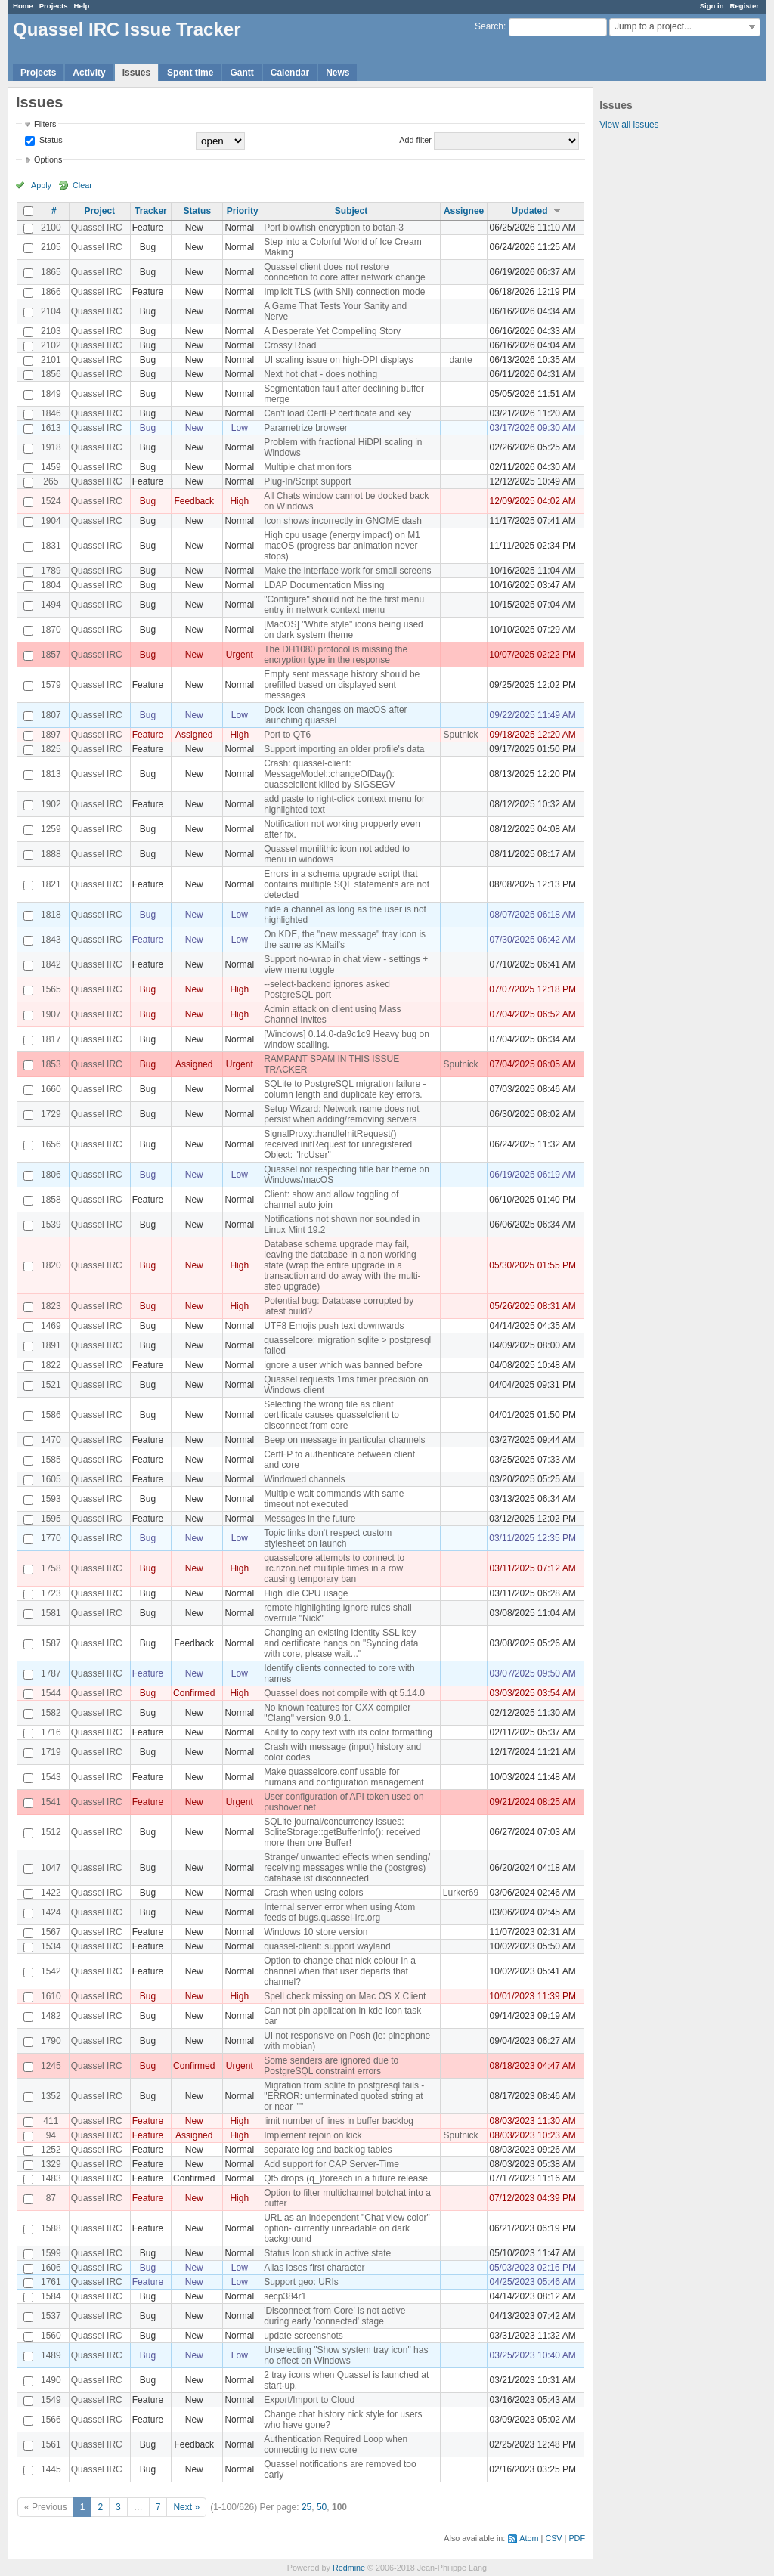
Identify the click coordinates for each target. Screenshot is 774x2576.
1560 (51, 2335)
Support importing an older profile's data (344, 749)
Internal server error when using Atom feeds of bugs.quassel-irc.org (339, 1912)
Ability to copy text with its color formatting (348, 1732)
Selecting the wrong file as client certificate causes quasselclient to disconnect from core (331, 1415)
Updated (530, 211)
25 (306, 2507)
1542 (51, 1971)
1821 (51, 884)
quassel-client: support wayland (327, 1946)
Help (82, 6)
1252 (51, 2149)
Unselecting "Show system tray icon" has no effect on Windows (346, 2355)
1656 (51, 1144)
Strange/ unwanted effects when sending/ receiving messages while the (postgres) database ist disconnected (347, 1868)
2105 (51, 247)
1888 (51, 854)
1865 (51, 272)
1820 (51, 1265)
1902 (51, 804)
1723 (51, 1593)
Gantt (241, 72)
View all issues (628, 124)
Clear (82, 185)
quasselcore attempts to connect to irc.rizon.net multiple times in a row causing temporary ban (334, 1568)
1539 (51, 1224)
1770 (51, 1538)
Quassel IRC (96, 227)
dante (461, 360)
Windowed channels (304, 1479)
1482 (51, 2016)
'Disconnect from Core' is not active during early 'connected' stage (334, 2316)
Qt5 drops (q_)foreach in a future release (346, 2178)
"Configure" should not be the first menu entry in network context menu (344, 604)
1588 (51, 2228)
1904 (51, 521)
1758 (51, 1568)
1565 (51, 989)
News (337, 72)
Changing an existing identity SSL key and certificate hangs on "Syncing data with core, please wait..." (341, 1643)
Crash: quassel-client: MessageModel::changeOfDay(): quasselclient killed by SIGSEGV (329, 774)
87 (51, 2198)
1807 (51, 715)
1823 (51, 1306)
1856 (51, 374)
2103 (51, 331)
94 (51, 2135)
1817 (51, 1039)
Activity (89, 72)
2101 (51, 360)
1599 (51, 2253)
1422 (51, 1892)
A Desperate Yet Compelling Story (332, 331)
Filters (45, 123)
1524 (51, 501)
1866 (51, 291)
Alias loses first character (314, 2267)
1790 (51, 2041)
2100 (51, 227)
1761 (51, 2282)
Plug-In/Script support (307, 481)
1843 (51, 939)
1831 (51, 545)
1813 (51, 774)
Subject (351, 211)
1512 (51, 1832)
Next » (186, 2507)
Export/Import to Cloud (309, 2400)
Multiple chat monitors (308, 467)
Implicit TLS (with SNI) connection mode (344, 291)
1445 (51, 2469)
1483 (51, 2178)
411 (50, 2121)
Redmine (349, 2567)
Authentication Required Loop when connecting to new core (335, 2444)
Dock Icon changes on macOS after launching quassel (335, 715)
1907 (51, 1014)
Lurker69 (460, 1892)
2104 (51, 311)
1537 (51, 2316)
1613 (51, 428)
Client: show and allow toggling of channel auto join (331, 1199)
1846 (51, 413)
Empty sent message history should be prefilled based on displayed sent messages (342, 685)
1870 (51, 629)
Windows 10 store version (315, 1932)
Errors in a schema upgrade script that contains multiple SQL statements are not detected (346, 884)
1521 (51, 1384)
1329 (51, 2164)
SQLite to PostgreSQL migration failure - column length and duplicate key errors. (345, 1089)
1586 (51, 1415)
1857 (51, 654)
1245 (51, 2065)
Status (50, 139)
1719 (51, 1752)
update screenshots (303, 2335)
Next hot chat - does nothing (320, 374)
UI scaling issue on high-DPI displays (338, 360)
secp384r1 (285, 2296)
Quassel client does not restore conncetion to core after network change (344, 272)
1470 (51, 1440)
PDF (576, 2538)
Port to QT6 (287, 734)
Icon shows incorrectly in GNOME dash (343, 521)
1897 (51, 734)
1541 (51, 1802)
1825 (51, 749)
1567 (51, 1932)
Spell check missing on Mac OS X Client (345, 1996)
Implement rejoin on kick (312, 2135)
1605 (51, 1479)
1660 (51, 1089)
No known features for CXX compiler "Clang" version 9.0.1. (337, 1712)
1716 (51, 1732)
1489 (51, 2355)
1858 (51, 1199)
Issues (136, 72)
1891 (51, 1345)
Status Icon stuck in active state (327, 2253)
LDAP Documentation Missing (324, 585)
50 (322, 2507)
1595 (51, 1518)
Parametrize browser (306, 428)
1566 (51, 2419)
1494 (51, 604)
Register (744, 6)
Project (99, 211)
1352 (51, 2096)
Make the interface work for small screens (347, 570)
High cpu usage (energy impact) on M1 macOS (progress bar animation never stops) (342, 546)
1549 (51, 2400)
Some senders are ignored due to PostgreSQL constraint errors (331, 2065)
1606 (51, 2267)
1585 (51, 1459)
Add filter (415, 139)
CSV (553, 2538)
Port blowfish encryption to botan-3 (334, 227)
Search (489, 26)
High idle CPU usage (306, 1593)
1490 (51, 2380)
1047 (51, 1867)
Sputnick (461, 734)
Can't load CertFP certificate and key (337, 413)
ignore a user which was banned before (343, 1365)
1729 (51, 1114)
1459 (51, 467)
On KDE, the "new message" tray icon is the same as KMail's (345, 939)
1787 (51, 1673)
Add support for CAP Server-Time (331, 2164)
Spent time (190, 72)
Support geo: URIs (301, 2282)
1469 (51, 1326)
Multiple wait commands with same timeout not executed (334, 1498)
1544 (51, 1693)
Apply (41, 185)
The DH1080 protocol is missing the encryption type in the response (335, 654)
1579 (51, 685)
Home (23, 6)
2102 (51, 345)
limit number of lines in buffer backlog (338, 2121)
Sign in (712, 6)
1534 (51, 1946)
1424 (51, 1912)
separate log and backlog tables (328, 2149)
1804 (51, 585)
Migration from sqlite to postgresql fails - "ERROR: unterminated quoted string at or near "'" (344, 2096)
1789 (51, 570)
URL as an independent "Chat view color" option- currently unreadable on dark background (347, 2228)
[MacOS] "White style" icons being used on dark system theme (343, 629)
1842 (51, 964)
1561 (51, 2444)
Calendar (290, 72)
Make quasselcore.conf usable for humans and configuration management (343, 1777)
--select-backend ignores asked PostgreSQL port (327, 989)
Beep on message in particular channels (344, 1440)
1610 (51, 1996)
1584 (51, 2296)
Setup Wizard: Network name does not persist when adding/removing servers (341, 1114)
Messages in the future (309, 1518)
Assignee (464, 211)
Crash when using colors (313, 1892)
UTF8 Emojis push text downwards (334, 1326)
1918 (51, 447)
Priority (243, 211)
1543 (51, 1777)
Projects (53, 6)
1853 (51, 1064)
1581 (51, 1613)
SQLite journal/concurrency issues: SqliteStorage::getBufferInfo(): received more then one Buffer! (342, 1832)
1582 (51, 1713)
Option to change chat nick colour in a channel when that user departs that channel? (340, 1971)
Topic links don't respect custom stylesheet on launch (328, 1538)
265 (50, 481)
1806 (51, 1174)
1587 (51, 1643)
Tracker (151, 211)
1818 (51, 914)
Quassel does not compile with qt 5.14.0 (344, 1693)
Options (48, 159)
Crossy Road (290, 345)
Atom (528, 2538)
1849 (51, 394)
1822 (51, 1365)
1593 (51, 1499)
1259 (51, 829)
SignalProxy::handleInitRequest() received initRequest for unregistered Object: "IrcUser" (338, 1144)
